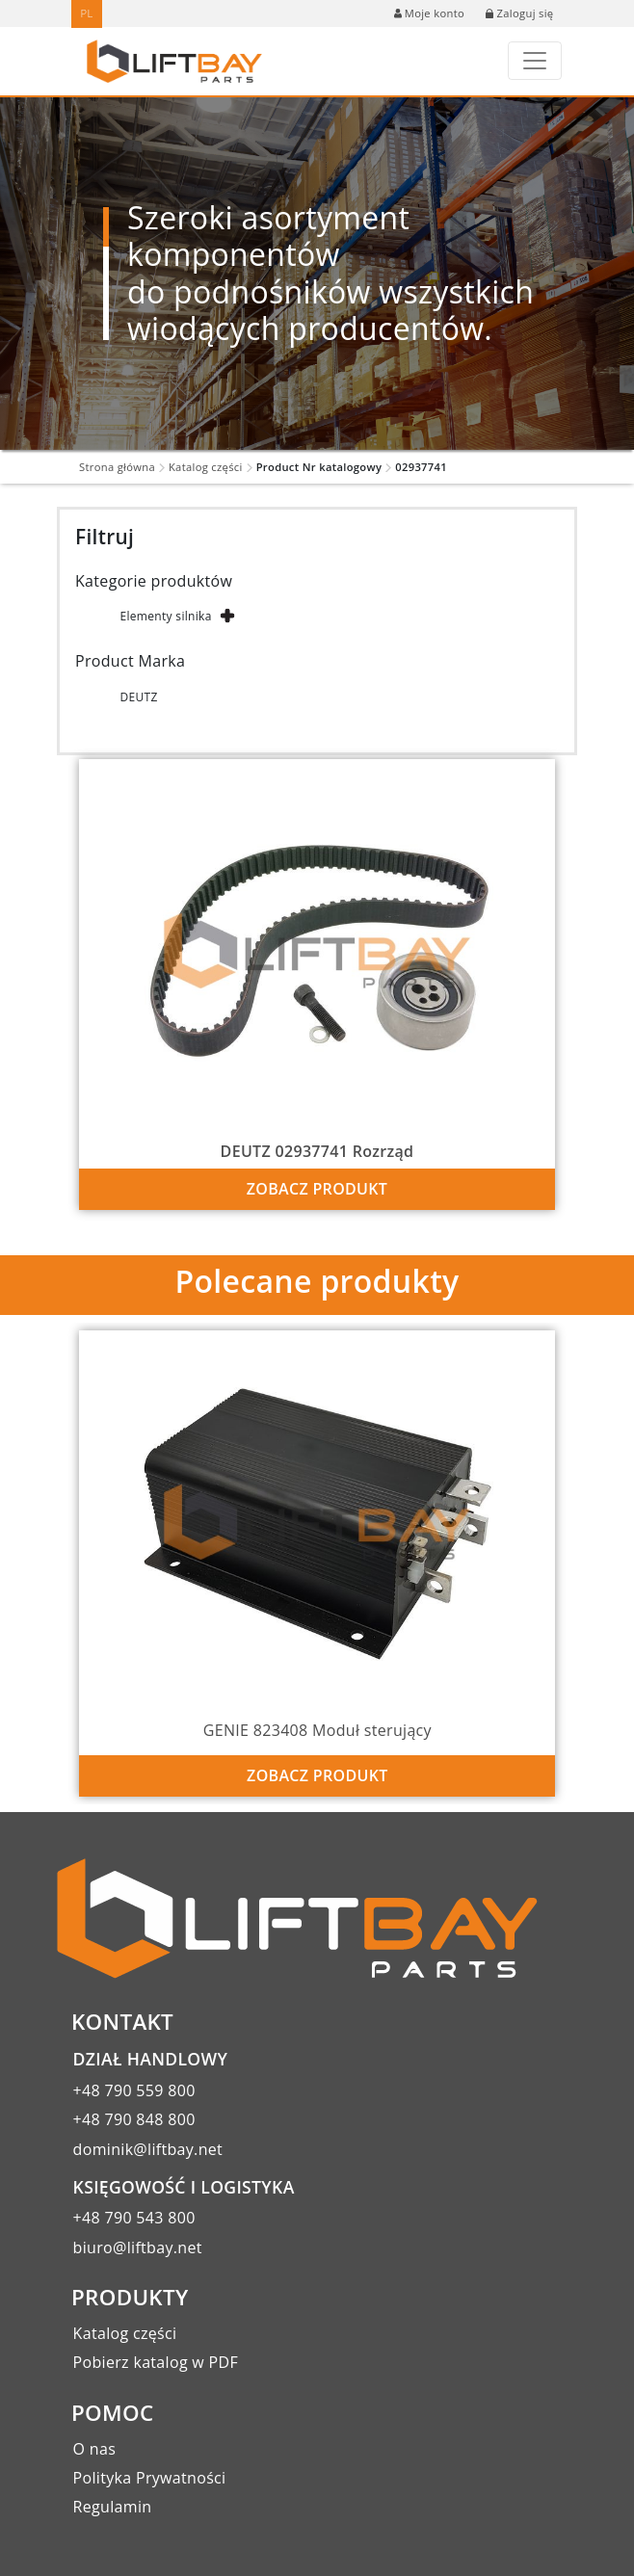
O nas (95, 2448)
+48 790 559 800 (134, 2090)
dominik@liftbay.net (148, 2149)
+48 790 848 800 (134, 2119)
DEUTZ (138, 697)
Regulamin (112, 2506)
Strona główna (117, 467)
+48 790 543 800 (134, 2217)
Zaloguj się (519, 13)
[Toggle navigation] (535, 60)
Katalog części (206, 467)
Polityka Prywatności (149, 2477)
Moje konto (429, 13)
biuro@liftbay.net (137, 2247)
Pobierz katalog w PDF (155, 2362)
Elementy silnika (165, 616)
